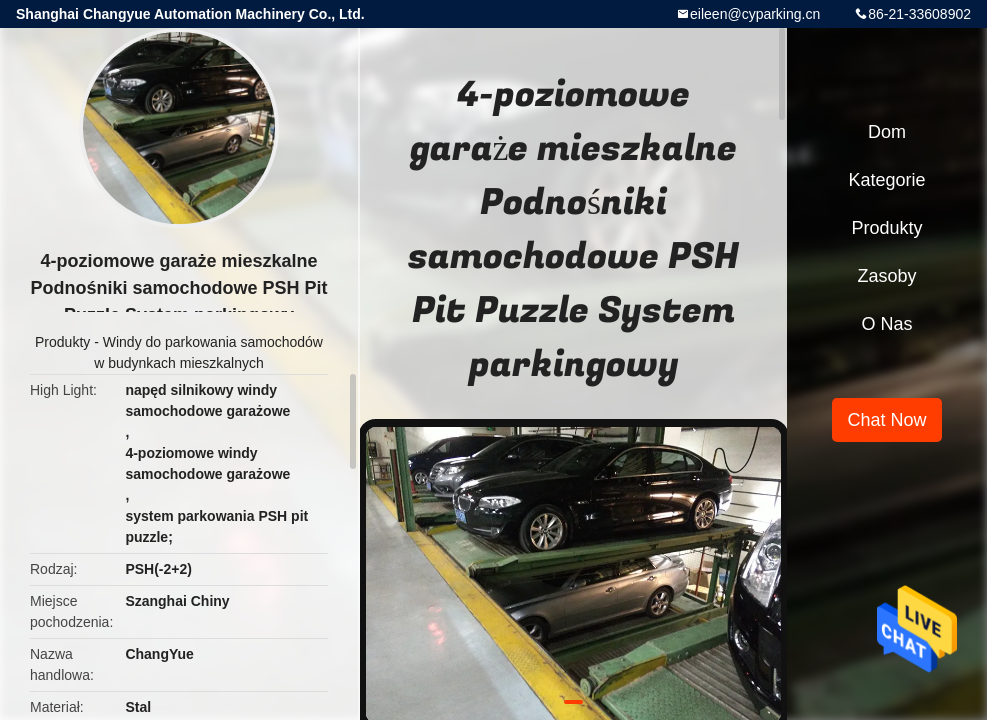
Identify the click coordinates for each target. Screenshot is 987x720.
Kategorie (886, 180)
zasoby (886, 276)
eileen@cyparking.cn (755, 14)
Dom (887, 132)
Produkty (62, 342)
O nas (886, 324)
